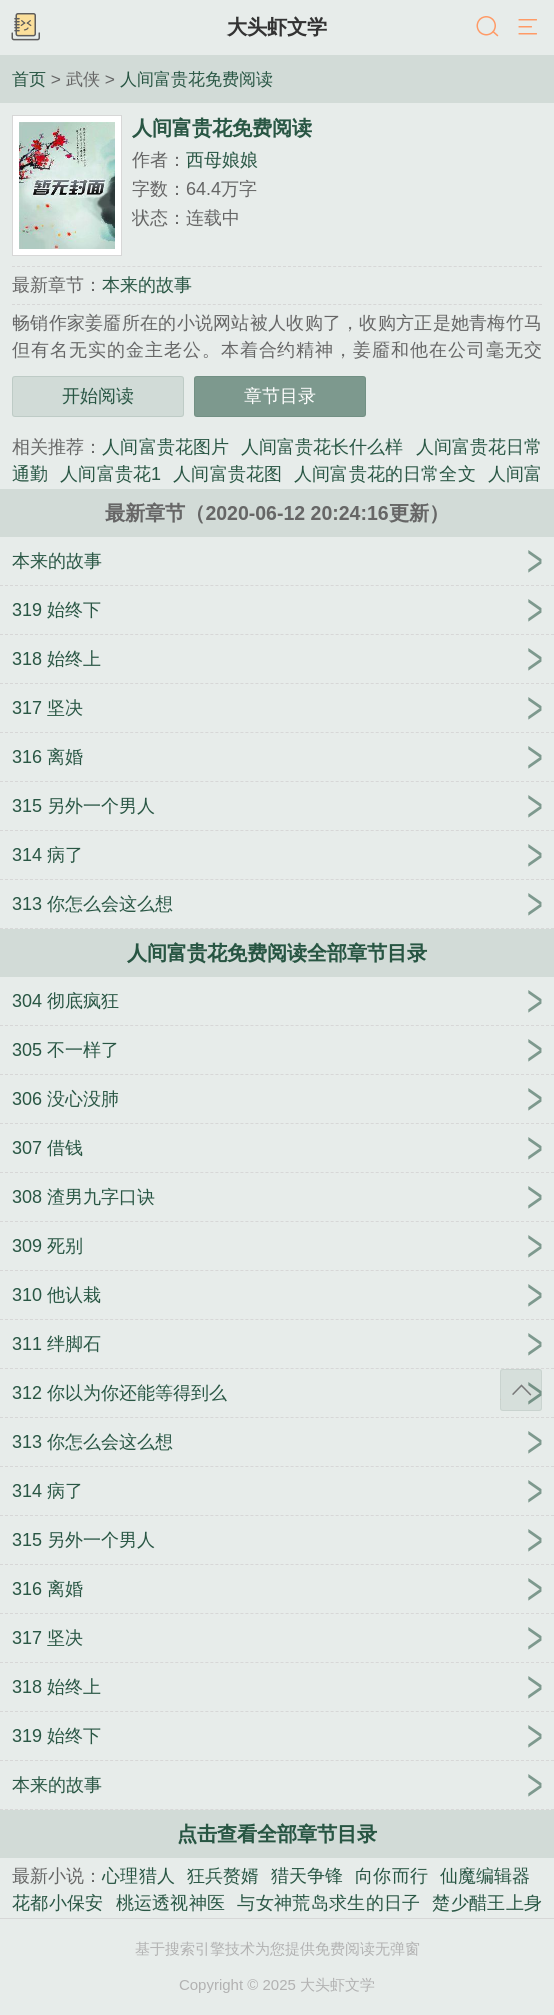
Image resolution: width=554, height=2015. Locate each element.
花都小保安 (58, 1903)
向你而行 (391, 1876)
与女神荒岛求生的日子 (328, 1903)
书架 (25, 28)
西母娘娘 (222, 160)
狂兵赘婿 (223, 1876)
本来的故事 (147, 285)
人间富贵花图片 (165, 447)
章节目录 (280, 396)
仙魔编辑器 (485, 1876)
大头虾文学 (277, 27)
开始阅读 (98, 396)
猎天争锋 (307, 1876)
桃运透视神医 (171, 1903)
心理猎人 (138, 1876)
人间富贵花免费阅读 (196, 79)
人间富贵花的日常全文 (385, 474)
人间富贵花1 (110, 474)
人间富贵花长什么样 (322, 447)
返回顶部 (521, 1390)
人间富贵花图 (227, 474)
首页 (29, 79)
